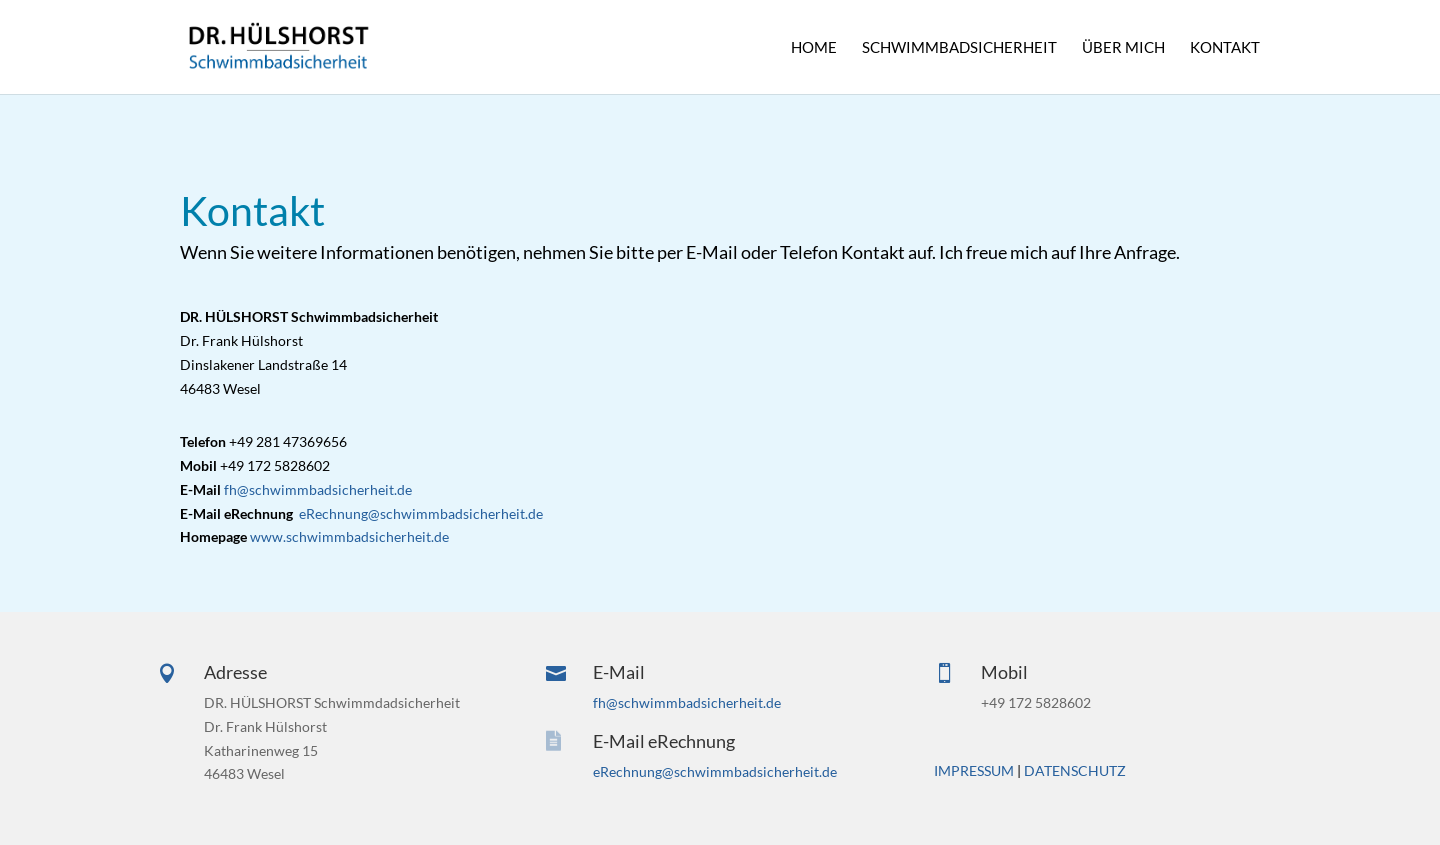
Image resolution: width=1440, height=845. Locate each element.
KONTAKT (1225, 48)
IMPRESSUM (974, 770)
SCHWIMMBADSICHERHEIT (959, 48)
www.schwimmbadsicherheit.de (349, 536)
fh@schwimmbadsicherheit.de (318, 489)
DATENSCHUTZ (1075, 770)
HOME (814, 48)
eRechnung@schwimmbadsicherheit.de (421, 513)
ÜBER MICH (1123, 48)
